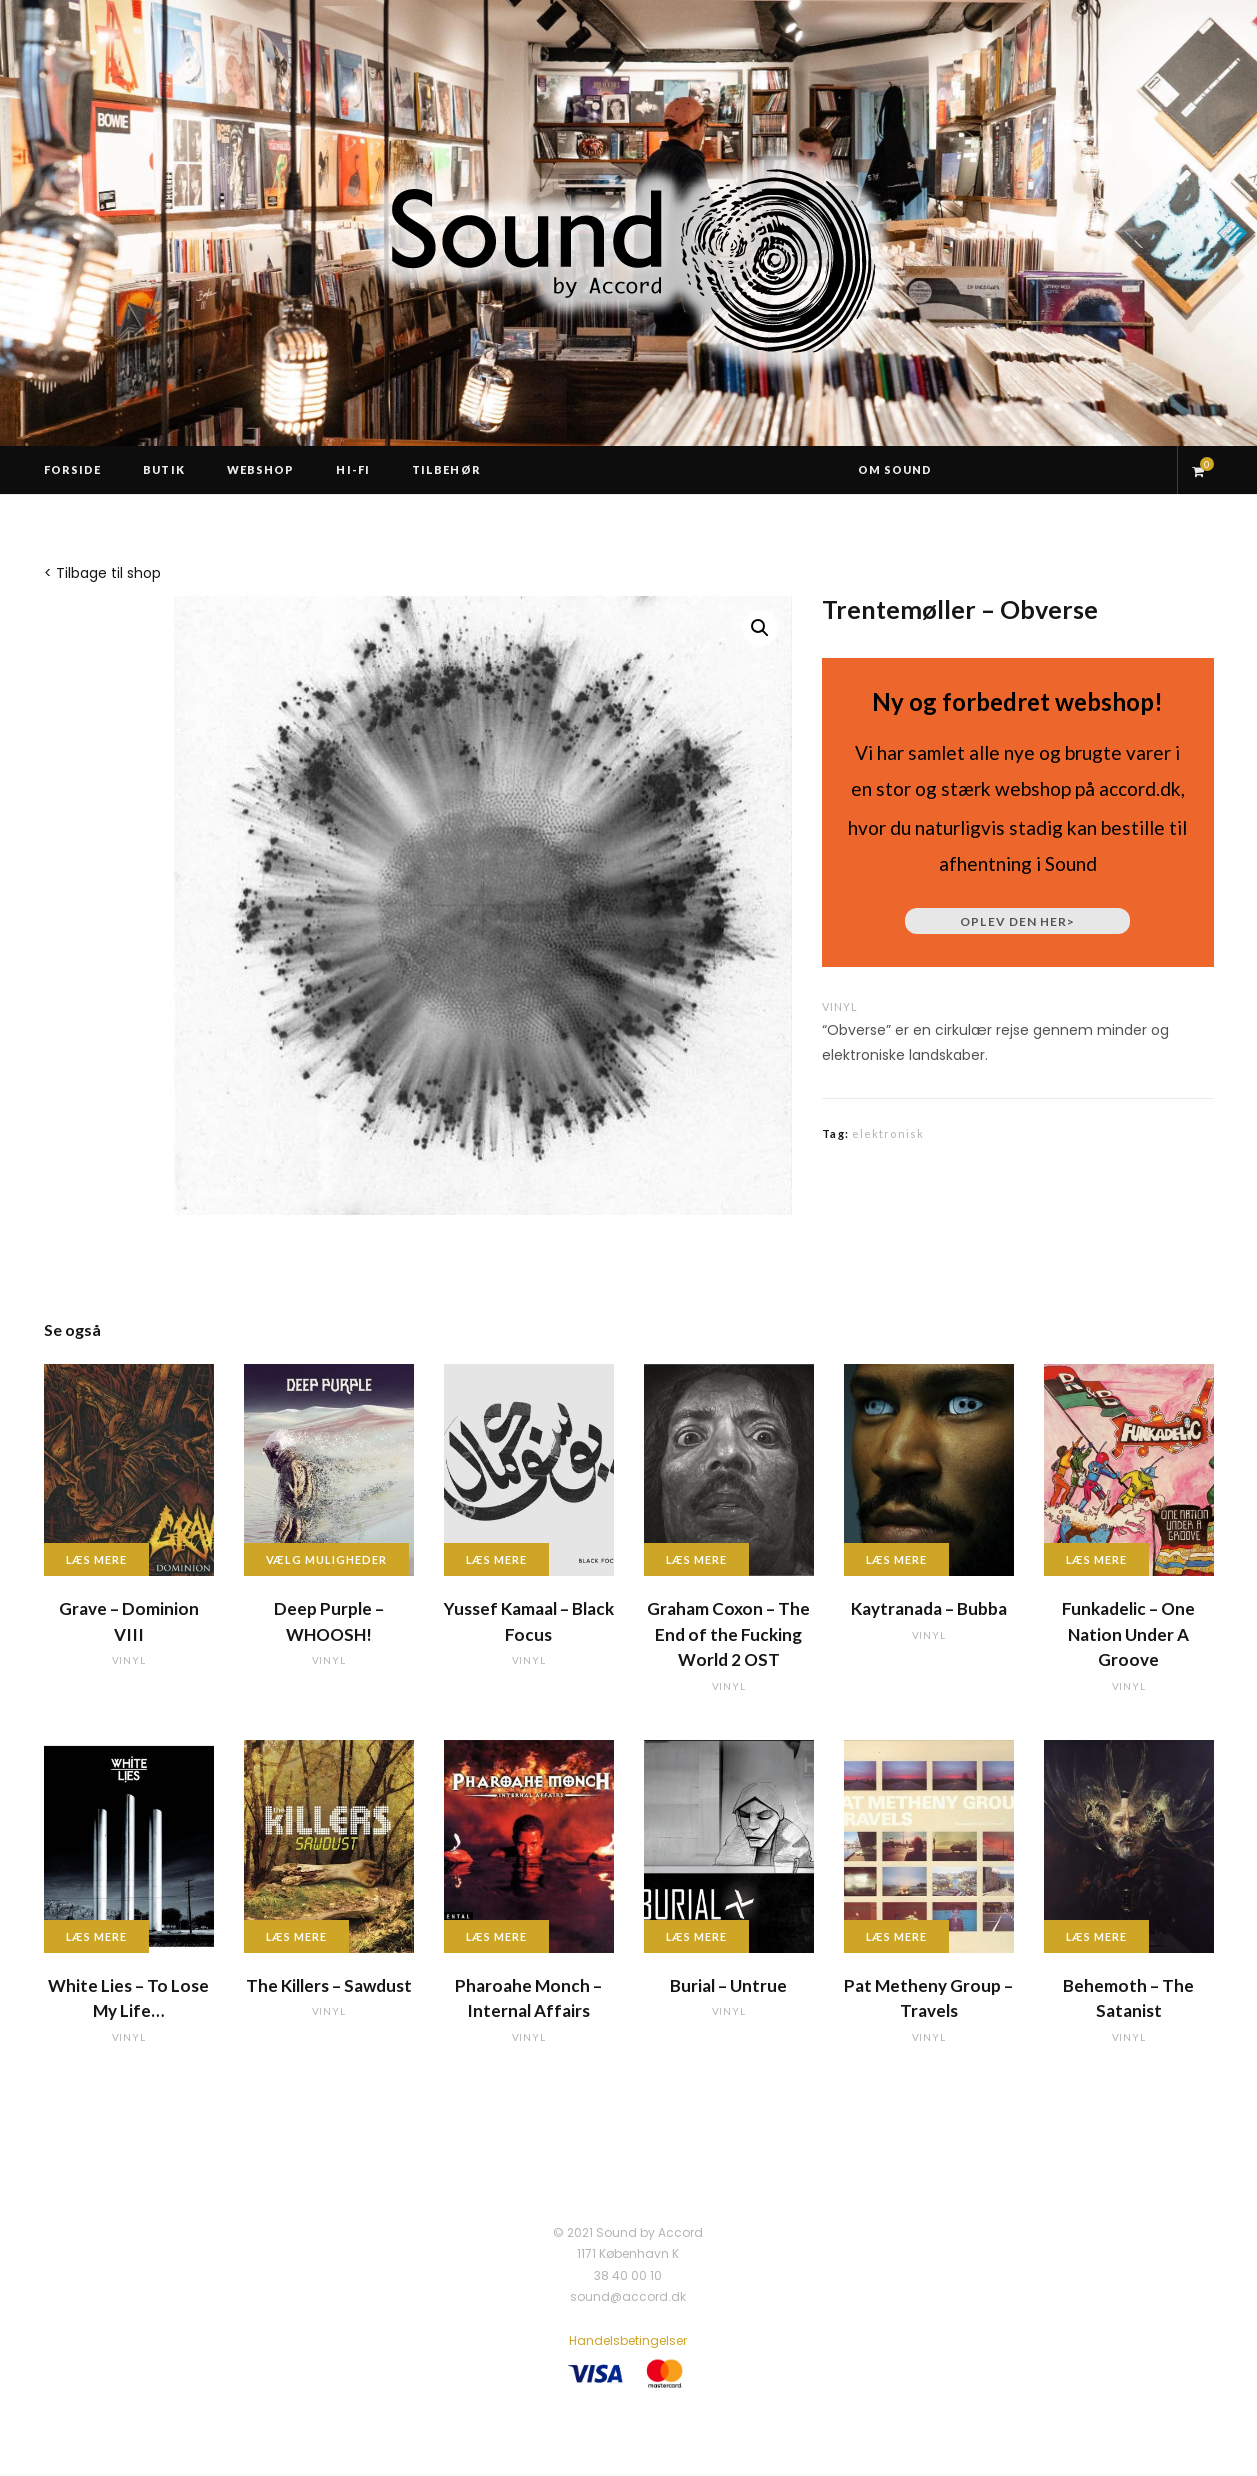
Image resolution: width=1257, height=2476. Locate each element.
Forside (73, 469)
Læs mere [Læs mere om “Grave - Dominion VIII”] (97, 1559)
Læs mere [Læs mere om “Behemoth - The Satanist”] (1097, 1936)
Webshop (261, 469)
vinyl (840, 1006)
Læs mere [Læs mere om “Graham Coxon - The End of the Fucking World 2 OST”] (697, 1559)
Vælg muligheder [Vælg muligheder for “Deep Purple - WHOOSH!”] (327, 1559)
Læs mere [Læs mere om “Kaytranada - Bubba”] (897, 1559)
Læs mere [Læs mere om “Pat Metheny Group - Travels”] (897, 1936)
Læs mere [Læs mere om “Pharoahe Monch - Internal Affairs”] (497, 1936)
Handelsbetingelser (628, 2340)
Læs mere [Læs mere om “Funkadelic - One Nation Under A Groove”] (1097, 1559)
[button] (760, 628)
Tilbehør (446, 469)
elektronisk (888, 1133)
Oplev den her (1017, 921)
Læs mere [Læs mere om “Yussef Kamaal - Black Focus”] (497, 1559)
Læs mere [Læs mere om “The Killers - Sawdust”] (297, 1936)
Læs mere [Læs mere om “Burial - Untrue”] (697, 1936)
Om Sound (895, 469)
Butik (164, 469)
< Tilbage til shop (102, 573)
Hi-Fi (353, 469)
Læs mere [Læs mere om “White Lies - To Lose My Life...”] (97, 1936)
